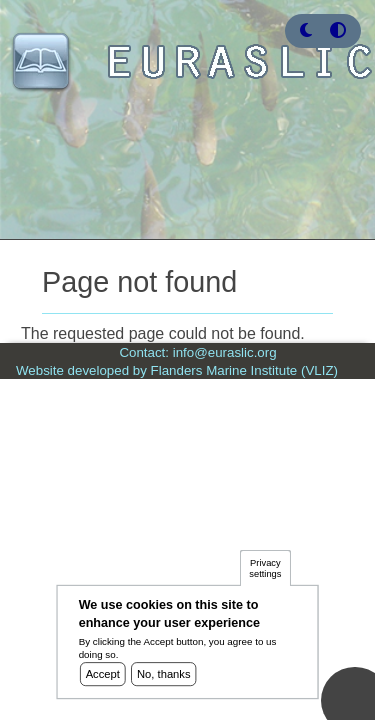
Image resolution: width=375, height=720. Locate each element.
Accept (103, 679)
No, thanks (164, 679)
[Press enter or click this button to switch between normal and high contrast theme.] (338, 30)
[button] (306, 30)
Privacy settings (265, 573)
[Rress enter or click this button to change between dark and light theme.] (308, 30)
